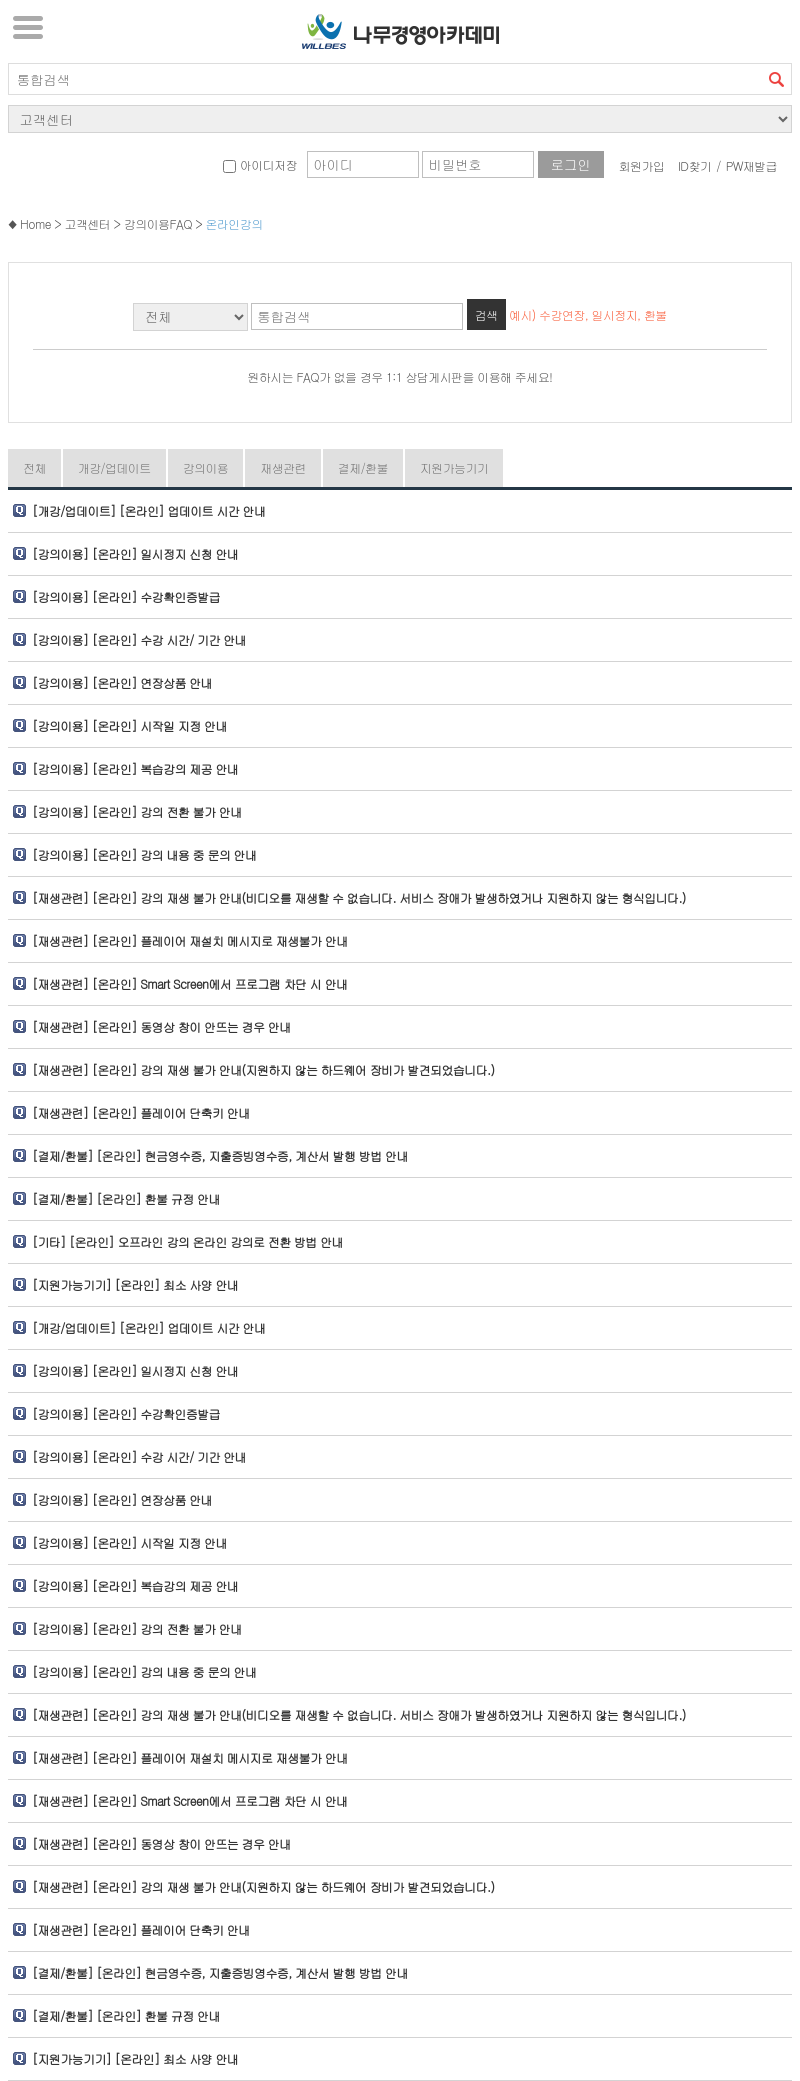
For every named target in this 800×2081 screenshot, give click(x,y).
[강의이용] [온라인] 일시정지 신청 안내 (135, 553)
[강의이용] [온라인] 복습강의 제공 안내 (135, 768)
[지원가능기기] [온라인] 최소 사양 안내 (135, 1284)
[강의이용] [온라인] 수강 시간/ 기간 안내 (139, 639)
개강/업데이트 (114, 467)
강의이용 (206, 467)
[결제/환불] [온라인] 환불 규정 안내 (126, 1198)
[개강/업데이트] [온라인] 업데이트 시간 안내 (148, 510)
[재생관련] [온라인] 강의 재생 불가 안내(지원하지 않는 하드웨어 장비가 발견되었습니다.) (263, 1069)
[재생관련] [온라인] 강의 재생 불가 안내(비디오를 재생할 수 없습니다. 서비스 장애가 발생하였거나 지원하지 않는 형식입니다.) (359, 897)
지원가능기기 (454, 467)
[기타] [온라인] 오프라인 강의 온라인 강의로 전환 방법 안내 (187, 1241)
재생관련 (283, 467)
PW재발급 (751, 165)
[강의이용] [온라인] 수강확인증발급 (126, 596)
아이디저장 (259, 164)
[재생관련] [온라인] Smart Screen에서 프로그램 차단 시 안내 (189, 983)
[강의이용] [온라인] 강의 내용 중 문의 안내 (144, 854)
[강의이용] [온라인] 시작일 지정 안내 (129, 725)
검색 (776, 79)
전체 (34, 467)
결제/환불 (363, 467)
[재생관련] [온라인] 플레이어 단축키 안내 (141, 1112)
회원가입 (642, 165)
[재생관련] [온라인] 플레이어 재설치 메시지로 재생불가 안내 (190, 940)
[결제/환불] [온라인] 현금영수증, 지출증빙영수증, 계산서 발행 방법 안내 (220, 1155)
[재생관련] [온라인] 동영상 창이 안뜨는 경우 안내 (161, 1026)
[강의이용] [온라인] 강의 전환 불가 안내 (137, 811)
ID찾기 (695, 165)
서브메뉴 (28, 27)
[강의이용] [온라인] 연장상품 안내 (122, 682)
